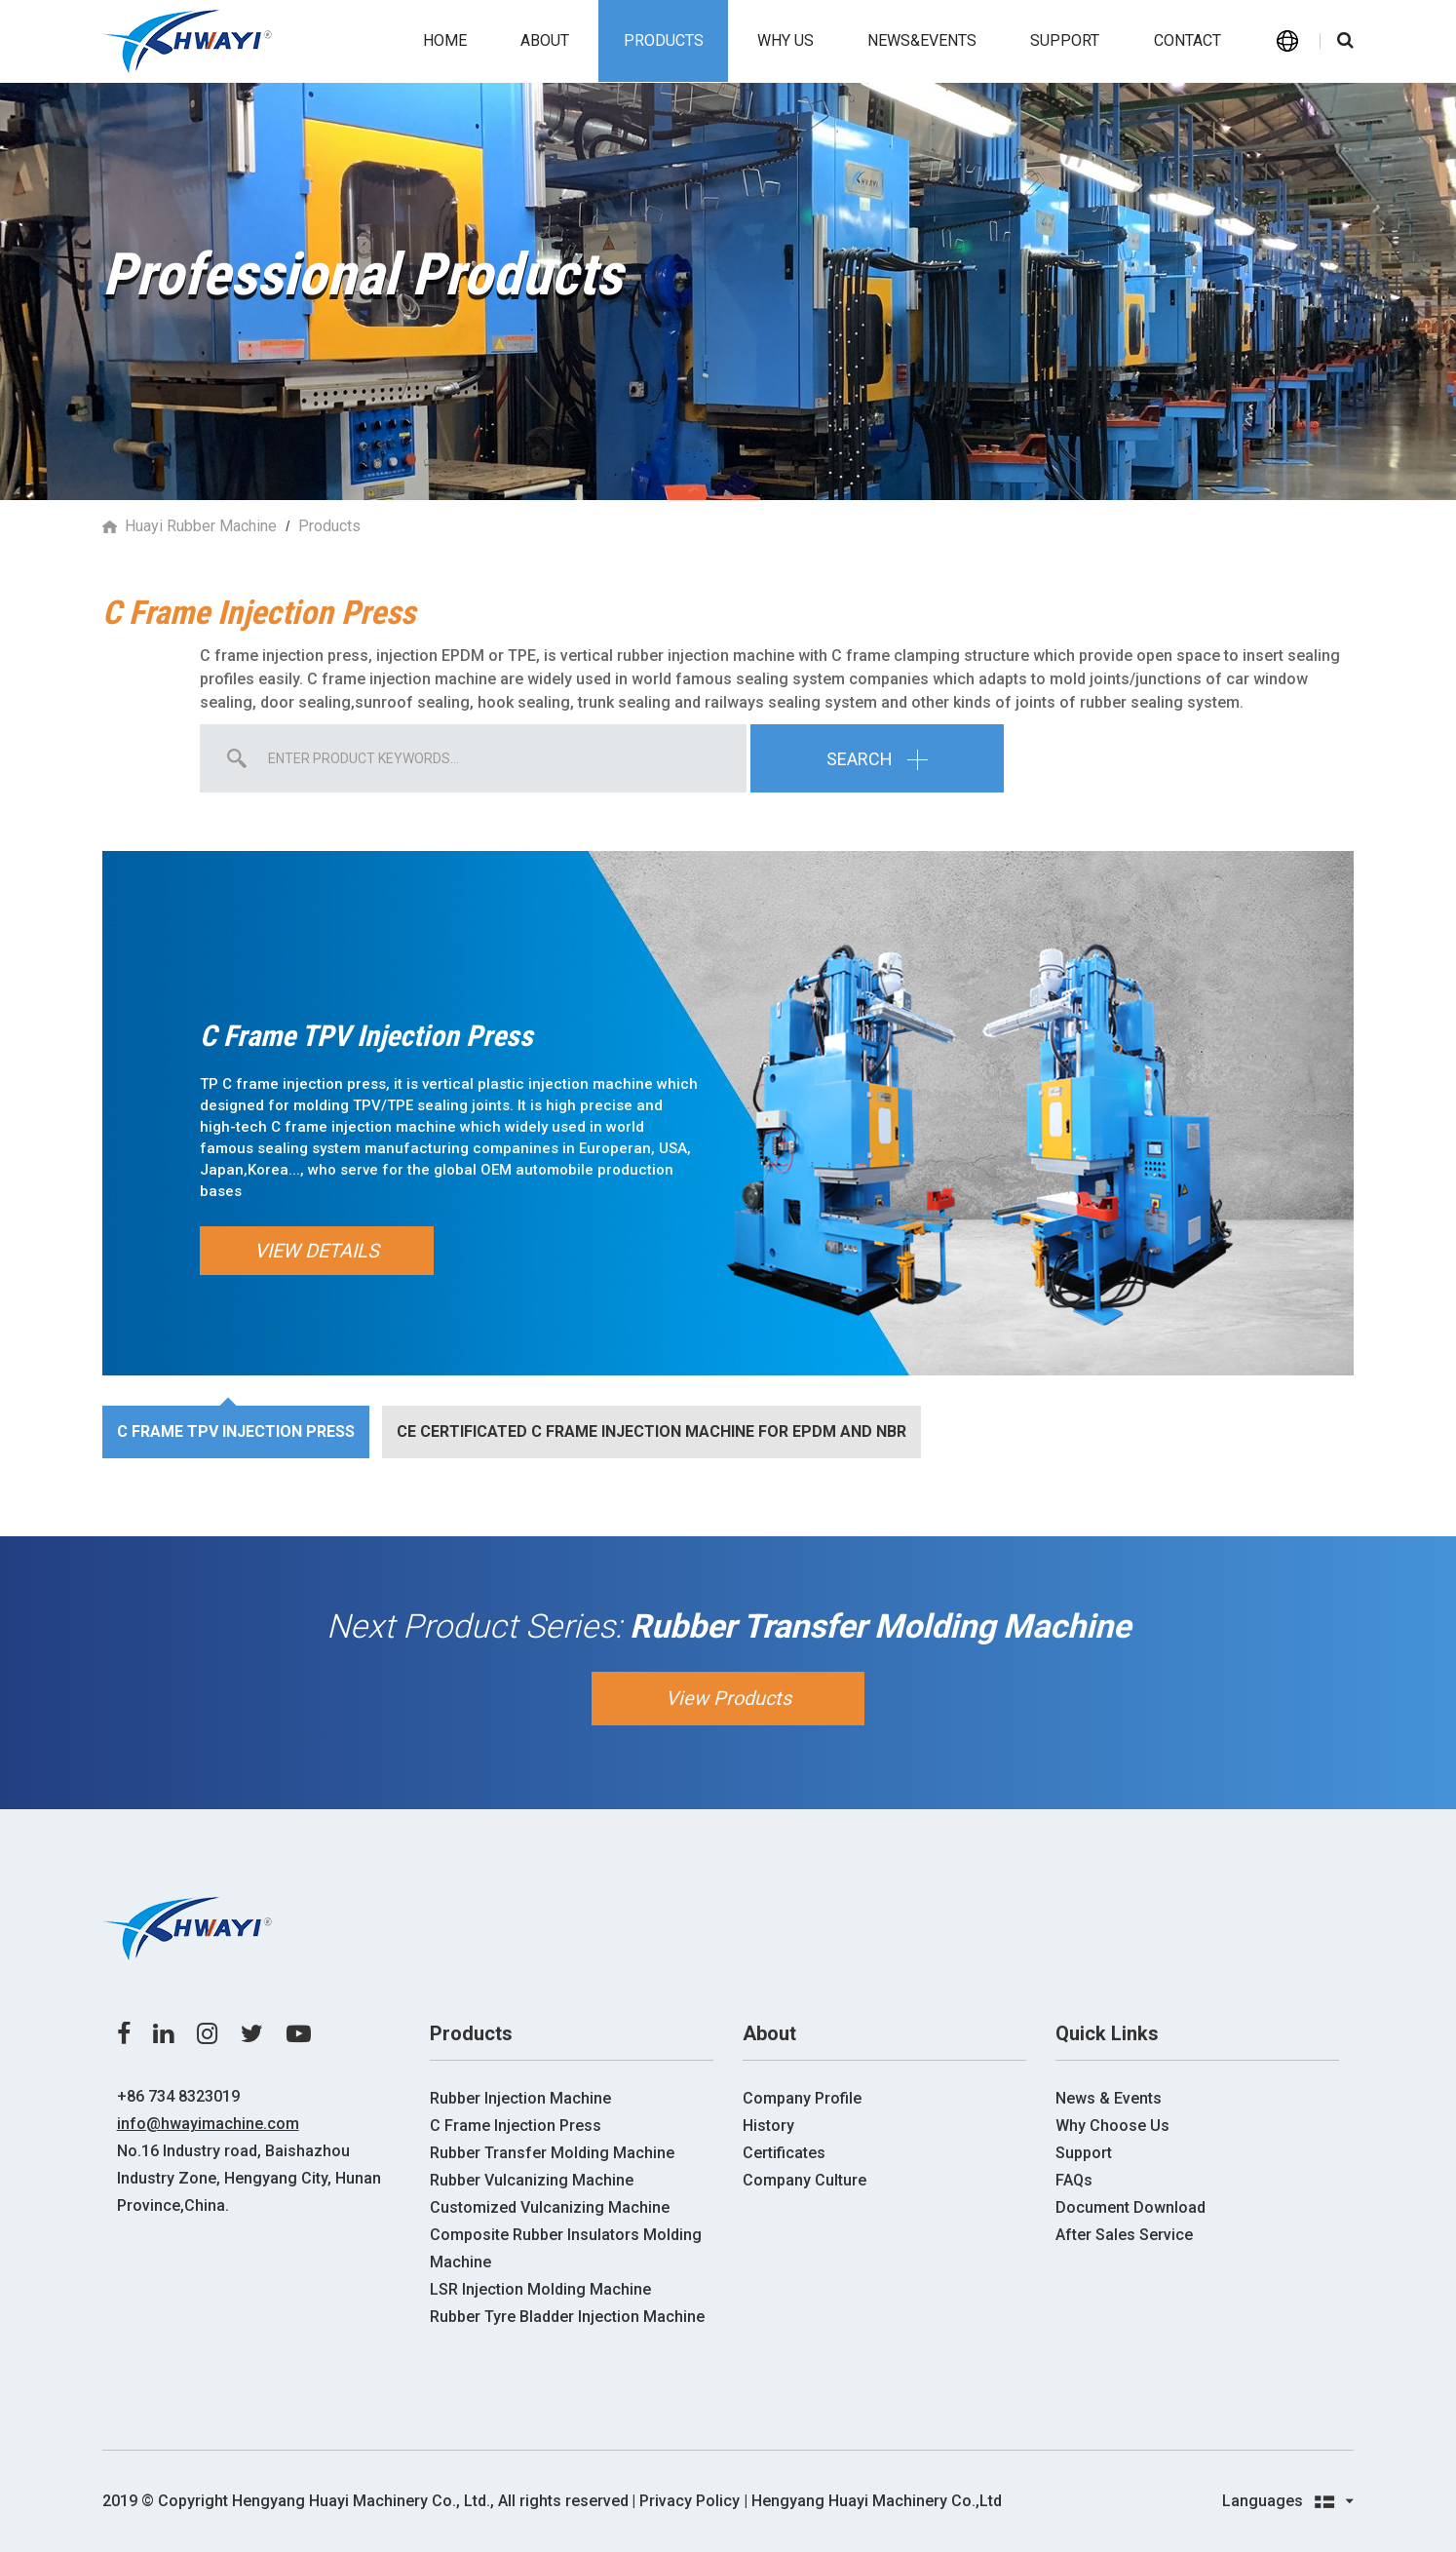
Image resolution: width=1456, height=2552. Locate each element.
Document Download (1130, 2207)
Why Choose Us (1112, 2125)
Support (1064, 40)
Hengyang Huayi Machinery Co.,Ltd (876, 2501)
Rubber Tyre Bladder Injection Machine (567, 2316)
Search (877, 758)
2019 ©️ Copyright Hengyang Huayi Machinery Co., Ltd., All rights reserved (365, 2501)
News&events (922, 40)
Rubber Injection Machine (520, 2098)
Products (664, 40)
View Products (728, 1698)
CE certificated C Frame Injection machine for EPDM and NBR (651, 1431)
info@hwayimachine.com (208, 2123)
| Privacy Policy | (689, 2501)
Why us (785, 40)
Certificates (784, 2153)
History (768, 2125)
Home (445, 40)
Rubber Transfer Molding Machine (552, 2153)
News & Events (1108, 2098)
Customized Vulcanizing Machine (550, 2207)
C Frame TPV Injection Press (236, 1431)
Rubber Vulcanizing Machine (531, 2180)
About (544, 40)
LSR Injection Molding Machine (540, 2289)
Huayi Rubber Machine (201, 526)
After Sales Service (1124, 2234)
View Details (316, 1250)
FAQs (1073, 2180)
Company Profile (802, 2098)
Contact (1187, 40)
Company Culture (804, 2180)
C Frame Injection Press (515, 2125)
